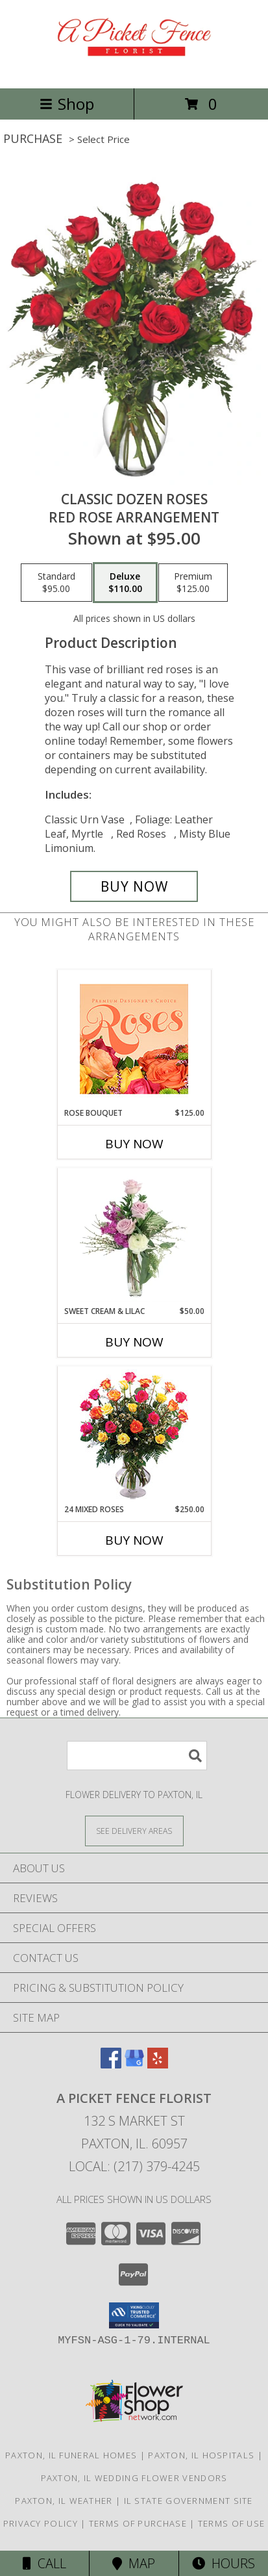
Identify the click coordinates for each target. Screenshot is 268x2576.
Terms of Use (231, 2523)
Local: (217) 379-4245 (134, 2166)
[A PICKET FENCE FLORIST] (134, 69)
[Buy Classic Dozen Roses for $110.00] (134, 886)
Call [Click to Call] (44, 2563)
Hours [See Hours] (223, 2563)
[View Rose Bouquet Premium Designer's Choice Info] (134, 1039)
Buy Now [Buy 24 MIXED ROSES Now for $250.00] (134, 1540)
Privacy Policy (40, 2523)
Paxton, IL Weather (63, 2500)
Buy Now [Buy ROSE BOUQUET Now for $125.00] (134, 1143)
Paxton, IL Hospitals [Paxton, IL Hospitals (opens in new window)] (201, 2455)
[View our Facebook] (111, 2064)
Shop (67, 103)
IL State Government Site (188, 2500)
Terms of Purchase (138, 2523)
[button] (134, 2315)
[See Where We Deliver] (134, 1830)
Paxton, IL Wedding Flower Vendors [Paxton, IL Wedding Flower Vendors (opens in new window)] (134, 2478)
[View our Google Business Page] (134, 2064)
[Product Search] (137, 1755)
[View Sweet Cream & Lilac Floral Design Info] (134, 1236)
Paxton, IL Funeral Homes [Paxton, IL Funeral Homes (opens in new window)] (71, 2455)
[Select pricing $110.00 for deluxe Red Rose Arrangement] (125, 583)
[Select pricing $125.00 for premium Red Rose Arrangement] (193, 583)
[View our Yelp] (157, 2064)
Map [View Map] (133, 2563)
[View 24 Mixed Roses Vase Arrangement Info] (134, 1435)
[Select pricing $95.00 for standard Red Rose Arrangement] (56, 583)
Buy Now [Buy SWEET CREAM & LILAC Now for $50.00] (134, 1341)
